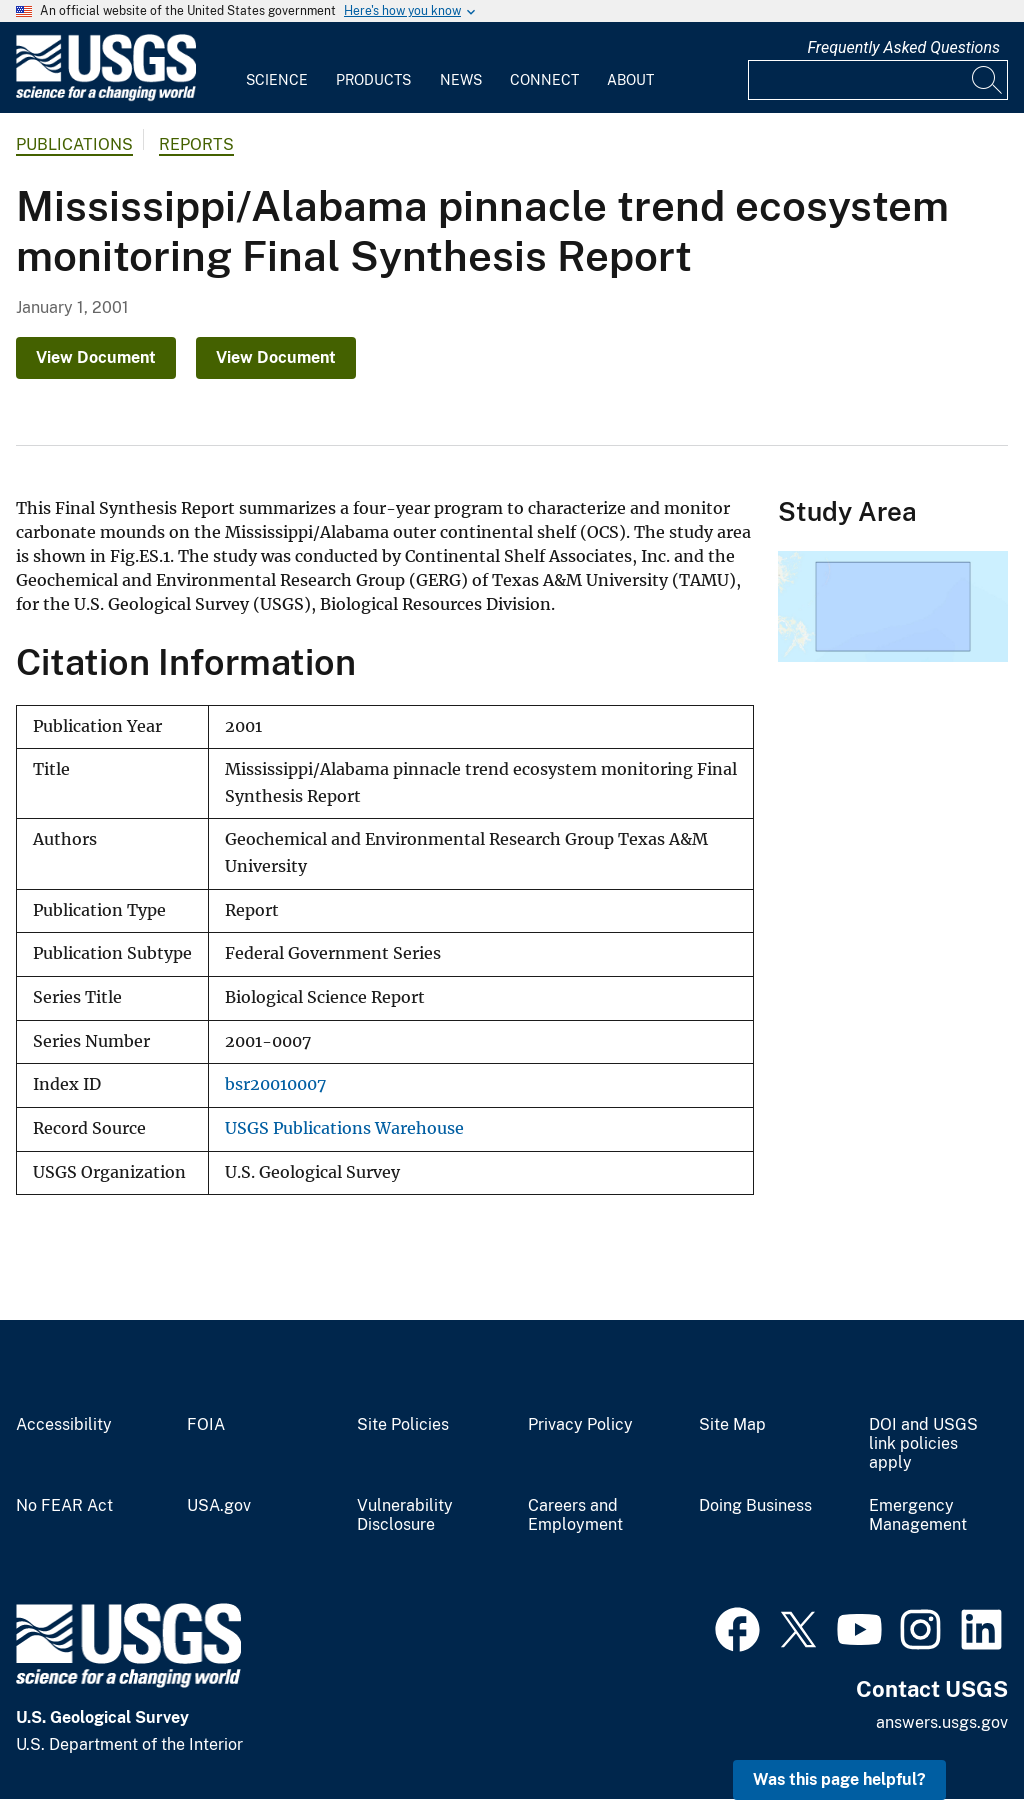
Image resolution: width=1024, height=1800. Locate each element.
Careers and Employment (575, 1515)
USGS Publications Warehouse (344, 1128)
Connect (544, 80)
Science (277, 80)
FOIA (206, 1425)
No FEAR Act (64, 1506)
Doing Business (755, 1506)
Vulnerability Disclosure (405, 1515)
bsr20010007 (275, 1084)
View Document (96, 357)
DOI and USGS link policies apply (923, 1444)
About (630, 80)
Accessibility (64, 1425)
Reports (196, 144)
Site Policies (403, 1425)
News (461, 80)
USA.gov (219, 1506)
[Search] (988, 80)
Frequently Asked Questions (903, 47)
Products (373, 80)
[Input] (878, 80)
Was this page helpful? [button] (839, 1779)
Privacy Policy (580, 1425)
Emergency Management (918, 1515)
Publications (74, 144)
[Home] (106, 96)
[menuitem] (277, 68)
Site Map (732, 1425)
